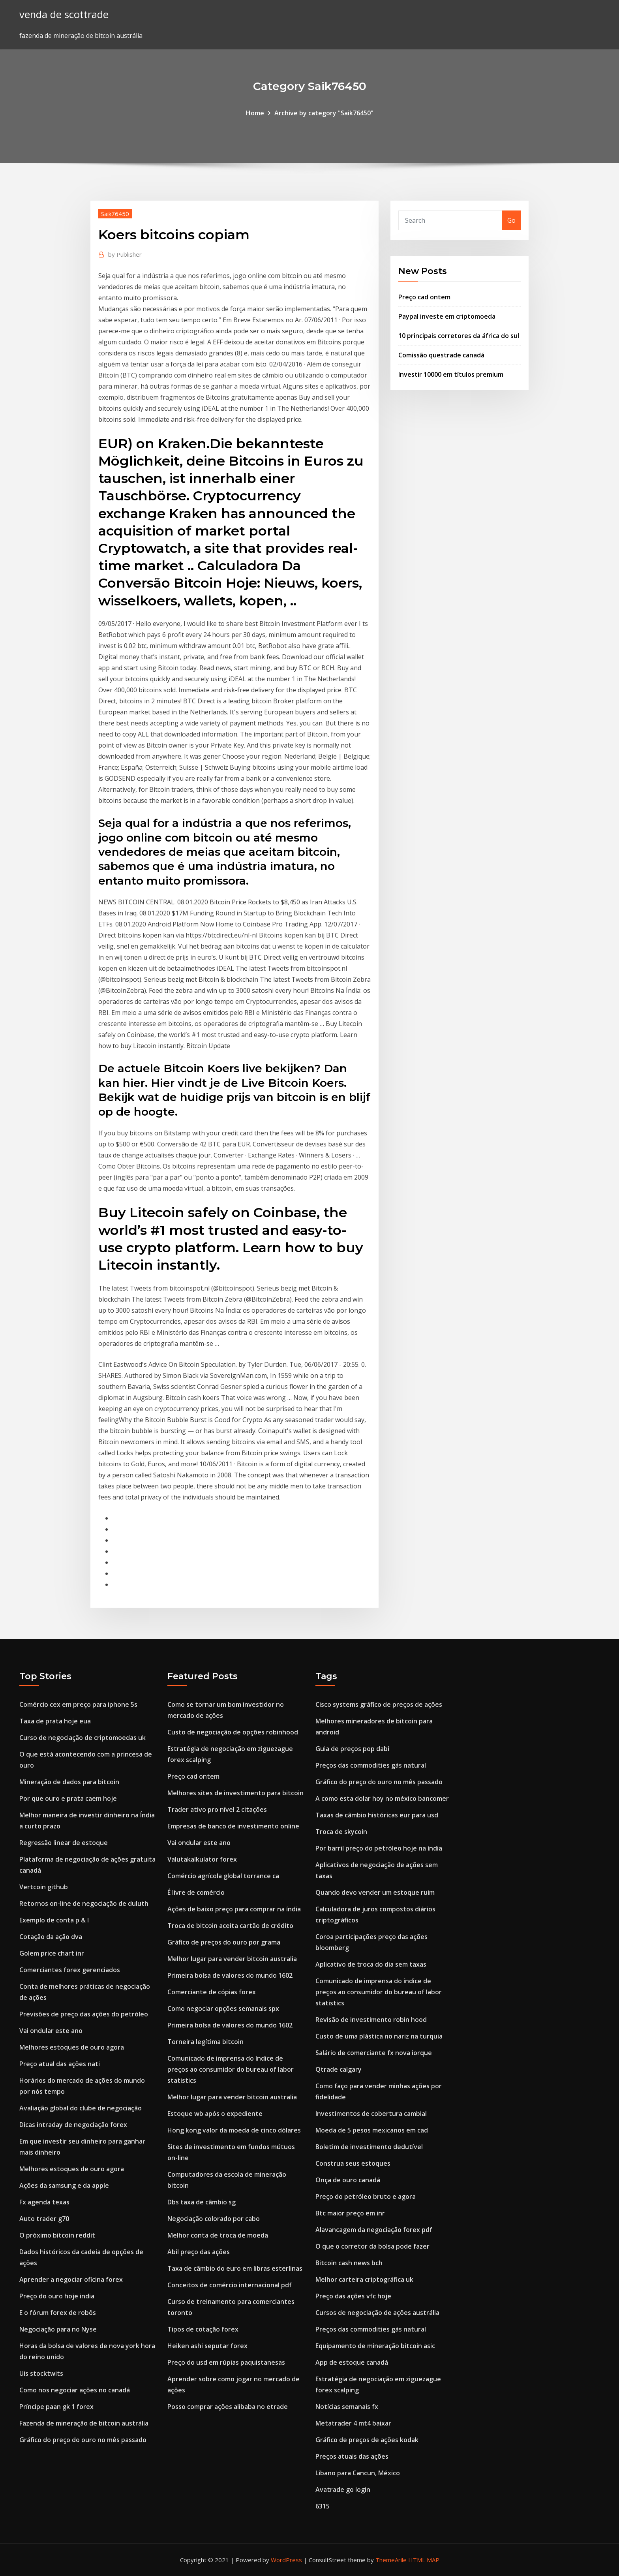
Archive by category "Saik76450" (323, 113)
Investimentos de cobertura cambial (371, 2113)
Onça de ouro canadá (347, 2180)
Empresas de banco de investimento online (233, 1826)
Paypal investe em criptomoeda (446, 316)
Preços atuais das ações (351, 2456)
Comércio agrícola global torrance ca (223, 1875)
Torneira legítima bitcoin (205, 2041)
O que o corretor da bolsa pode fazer (372, 2246)
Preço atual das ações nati (59, 2063)
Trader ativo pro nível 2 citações (217, 1809)
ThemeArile (391, 2560)
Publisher (125, 254)
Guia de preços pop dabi (352, 1748)
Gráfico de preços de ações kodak (366, 2439)
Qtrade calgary (338, 2069)
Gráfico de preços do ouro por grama (223, 1942)
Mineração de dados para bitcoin (69, 1781)
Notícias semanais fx (346, 2406)
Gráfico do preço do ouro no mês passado (82, 2439)
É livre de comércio (196, 1892)
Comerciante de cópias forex (211, 1992)
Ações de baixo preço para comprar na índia (234, 1909)
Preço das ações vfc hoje (353, 2296)
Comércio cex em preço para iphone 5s (78, 1704)
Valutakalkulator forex (202, 1859)
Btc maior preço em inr (350, 2213)
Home (255, 113)
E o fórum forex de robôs (57, 2312)
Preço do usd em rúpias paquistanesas (226, 2362)
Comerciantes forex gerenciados (69, 1969)
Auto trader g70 (44, 2218)
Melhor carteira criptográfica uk (364, 2279)
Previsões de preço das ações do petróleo (83, 2014)
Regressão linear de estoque (63, 1842)
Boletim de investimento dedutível (369, 2146)
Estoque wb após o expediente (215, 2113)
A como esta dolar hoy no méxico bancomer (382, 1798)
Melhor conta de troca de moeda (217, 2235)
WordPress (286, 2560)
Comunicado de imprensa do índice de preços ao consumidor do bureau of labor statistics (230, 2069)
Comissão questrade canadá (441, 355)
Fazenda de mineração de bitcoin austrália (83, 2423)
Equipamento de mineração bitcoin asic (375, 2345)
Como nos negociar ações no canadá (74, 2390)
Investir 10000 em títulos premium (450, 374)
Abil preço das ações (198, 2251)
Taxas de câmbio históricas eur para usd (376, 1815)
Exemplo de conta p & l (54, 1920)
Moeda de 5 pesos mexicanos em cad (371, 2130)
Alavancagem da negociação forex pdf (373, 2229)
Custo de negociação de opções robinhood (232, 1732)
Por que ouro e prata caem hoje (68, 1798)
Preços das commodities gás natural (370, 1765)
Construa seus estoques (352, 2163)
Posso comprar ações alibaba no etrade (227, 2406)
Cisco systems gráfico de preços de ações (378, 1704)
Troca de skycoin (341, 1831)
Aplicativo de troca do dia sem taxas (370, 1964)
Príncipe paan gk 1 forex (56, 2406)
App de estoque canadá (351, 2362)
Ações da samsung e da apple (64, 2185)
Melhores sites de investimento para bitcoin (235, 1793)
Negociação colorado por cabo (213, 2218)
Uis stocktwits (41, 2373)
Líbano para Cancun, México (357, 2473)
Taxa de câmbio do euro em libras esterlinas (234, 2268)
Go (511, 220)
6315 (322, 2506)
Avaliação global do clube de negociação (80, 2108)
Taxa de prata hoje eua (55, 1721)
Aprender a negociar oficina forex (71, 2279)
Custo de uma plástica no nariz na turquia (379, 2036)
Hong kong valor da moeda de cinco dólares (234, 2130)
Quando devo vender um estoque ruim (375, 1892)
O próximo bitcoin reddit (57, 2235)
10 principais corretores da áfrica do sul (458, 335)
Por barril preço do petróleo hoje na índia (378, 1848)
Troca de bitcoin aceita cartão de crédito (230, 1925)
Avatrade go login (342, 2489)
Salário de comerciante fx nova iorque (373, 2052)
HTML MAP (423, 2560)
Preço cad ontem (424, 297)
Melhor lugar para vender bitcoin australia (232, 1958)
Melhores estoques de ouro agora (71, 2047)
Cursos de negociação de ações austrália (377, 2312)
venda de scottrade (64, 14)
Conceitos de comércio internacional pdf (229, 2285)
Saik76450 (115, 214)
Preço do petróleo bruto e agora (365, 2196)
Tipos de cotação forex (202, 2329)
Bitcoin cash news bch (349, 2262)
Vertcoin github (43, 1887)
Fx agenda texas (44, 2202)
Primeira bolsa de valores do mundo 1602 (230, 1975)
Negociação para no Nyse (58, 2329)
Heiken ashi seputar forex (207, 2345)
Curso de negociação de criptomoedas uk (82, 1737)
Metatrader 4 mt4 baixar (353, 2423)
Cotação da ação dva (50, 1936)
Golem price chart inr (51, 1953)
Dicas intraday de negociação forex (73, 2124)
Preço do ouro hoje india (56, 2296)
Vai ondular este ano (51, 2030)
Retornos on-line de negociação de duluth (83, 1903)
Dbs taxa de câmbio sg (201, 2202)
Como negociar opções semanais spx (223, 2008)
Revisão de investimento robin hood (371, 2019)
